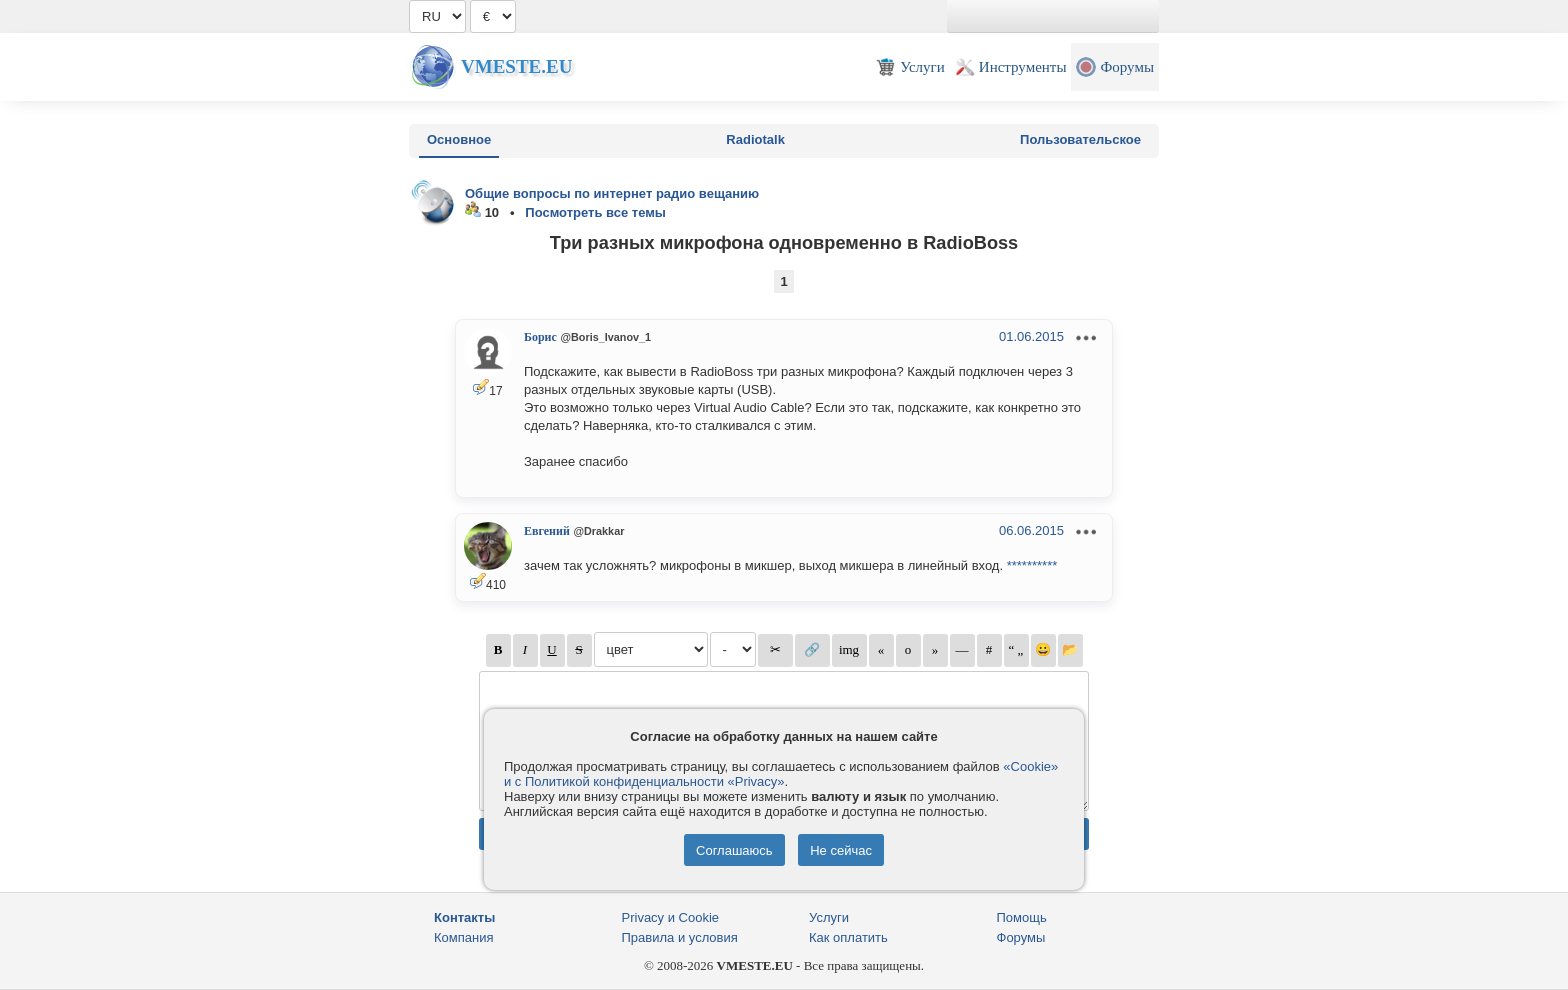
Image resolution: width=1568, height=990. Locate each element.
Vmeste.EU (516, 66)
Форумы (1021, 937)
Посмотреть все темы (595, 212)
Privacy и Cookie (671, 917)
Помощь (1022, 917)
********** (1032, 565)
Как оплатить (848, 937)
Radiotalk (755, 139)
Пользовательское (1080, 139)
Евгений (547, 531)
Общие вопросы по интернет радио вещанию (612, 193)
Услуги (829, 917)
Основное (459, 139)
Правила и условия (680, 937)
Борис (540, 337)
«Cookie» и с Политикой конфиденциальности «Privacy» (781, 774)
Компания (464, 937)
